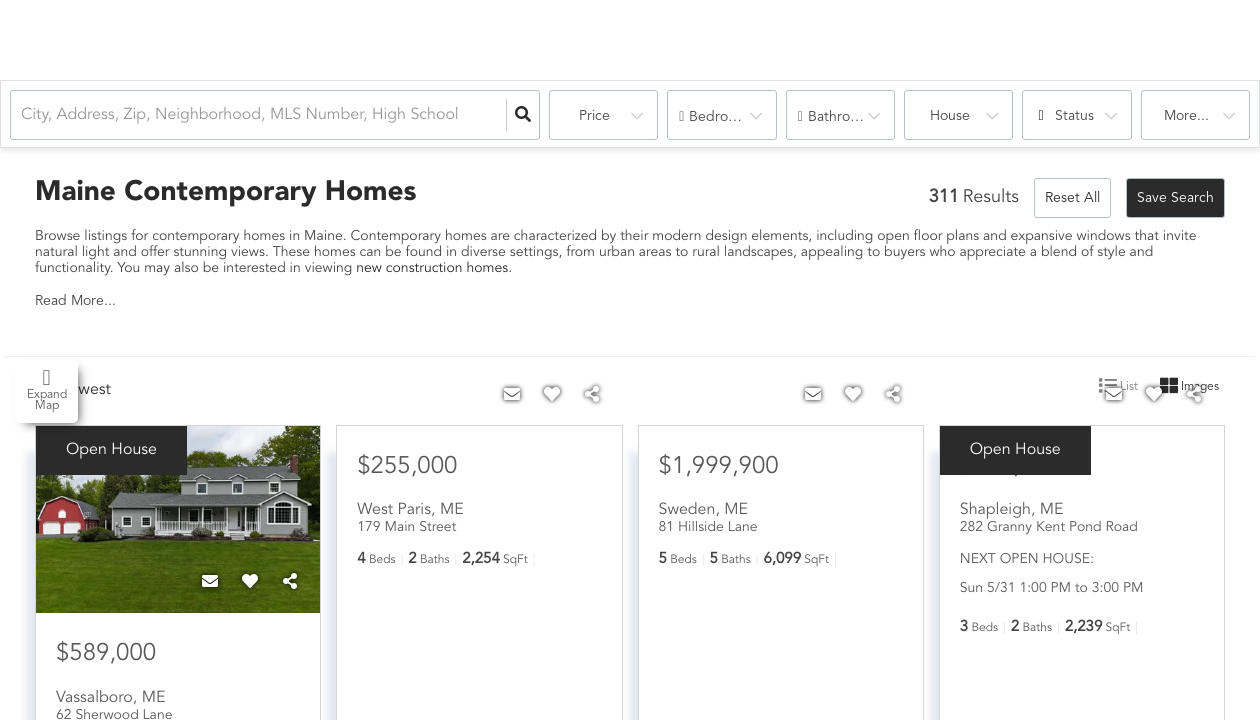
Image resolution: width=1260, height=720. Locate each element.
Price (594, 116)
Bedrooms (721, 117)
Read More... (75, 301)
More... (1186, 116)
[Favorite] (250, 583)
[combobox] (23, 115)
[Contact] (210, 583)
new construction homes (432, 269)
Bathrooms (842, 117)
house (950, 116)
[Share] (290, 583)
